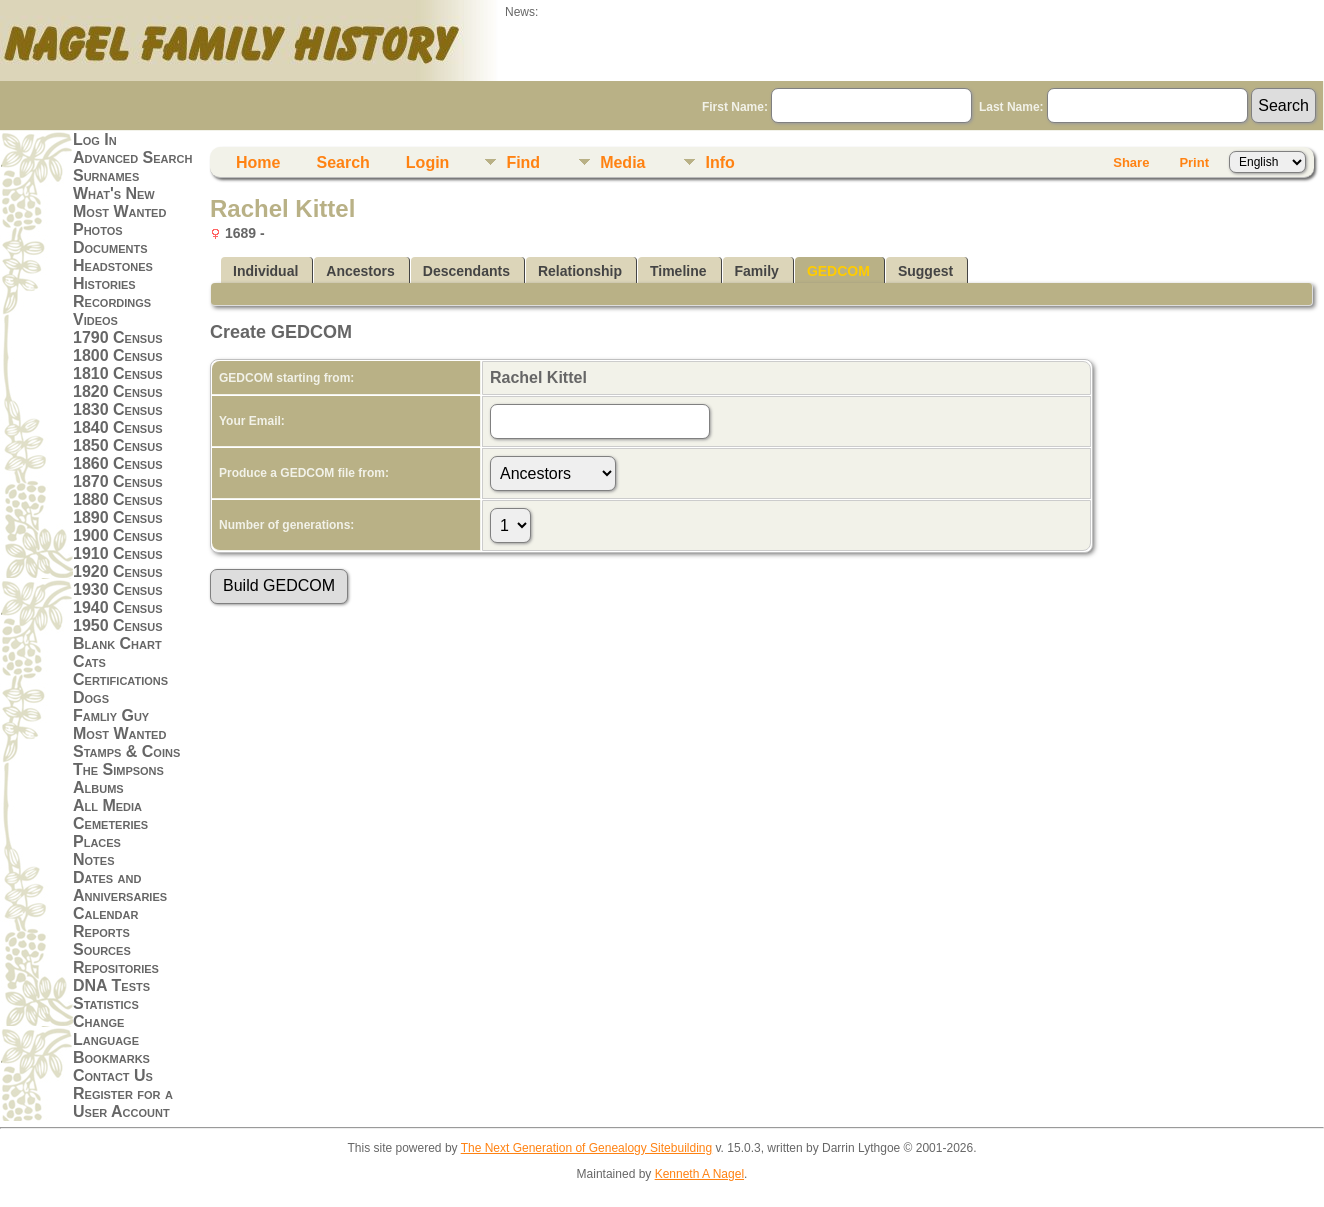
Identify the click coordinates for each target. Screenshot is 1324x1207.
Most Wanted (119, 211)
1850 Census (118, 445)
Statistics (106, 1003)
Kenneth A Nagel (699, 1174)
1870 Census (118, 481)
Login (428, 162)
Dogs (91, 697)
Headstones (113, 265)
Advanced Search (132, 157)
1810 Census (118, 373)
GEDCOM (838, 271)
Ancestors (360, 271)
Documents (110, 247)
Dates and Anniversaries (120, 886)
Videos (95, 319)
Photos (98, 229)
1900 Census (118, 535)
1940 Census (118, 607)
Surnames (106, 175)
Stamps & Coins (126, 751)
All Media (107, 805)
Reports (101, 931)
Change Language (106, 1030)
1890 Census (118, 517)
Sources (102, 949)
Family (757, 271)
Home (258, 162)
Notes (94, 859)
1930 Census (118, 589)
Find (523, 162)
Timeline (678, 271)
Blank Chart (117, 643)
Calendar (105, 913)
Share (1131, 162)
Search (342, 162)
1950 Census (118, 625)
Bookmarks (111, 1057)
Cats (89, 661)
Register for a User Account (123, 1102)
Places (97, 841)
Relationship (580, 271)
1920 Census (118, 571)
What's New (114, 193)
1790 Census (118, 337)
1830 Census (118, 409)
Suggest (925, 271)
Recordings (112, 301)
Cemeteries (110, 823)
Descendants (466, 271)
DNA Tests (111, 985)
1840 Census (118, 427)
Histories (104, 283)
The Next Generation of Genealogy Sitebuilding (587, 1148)
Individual (265, 271)
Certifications (120, 679)
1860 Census (118, 463)
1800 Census (118, 355)
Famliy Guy (111, 715)
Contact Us (113, 1075)
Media (622, 162)
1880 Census (118, 499)
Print (1194, 162)
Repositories (116, 967)
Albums (98, 787)
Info (719, 162)
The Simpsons (118, 769)
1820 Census (118, 391)
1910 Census (118, 553)
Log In (95, 139)
